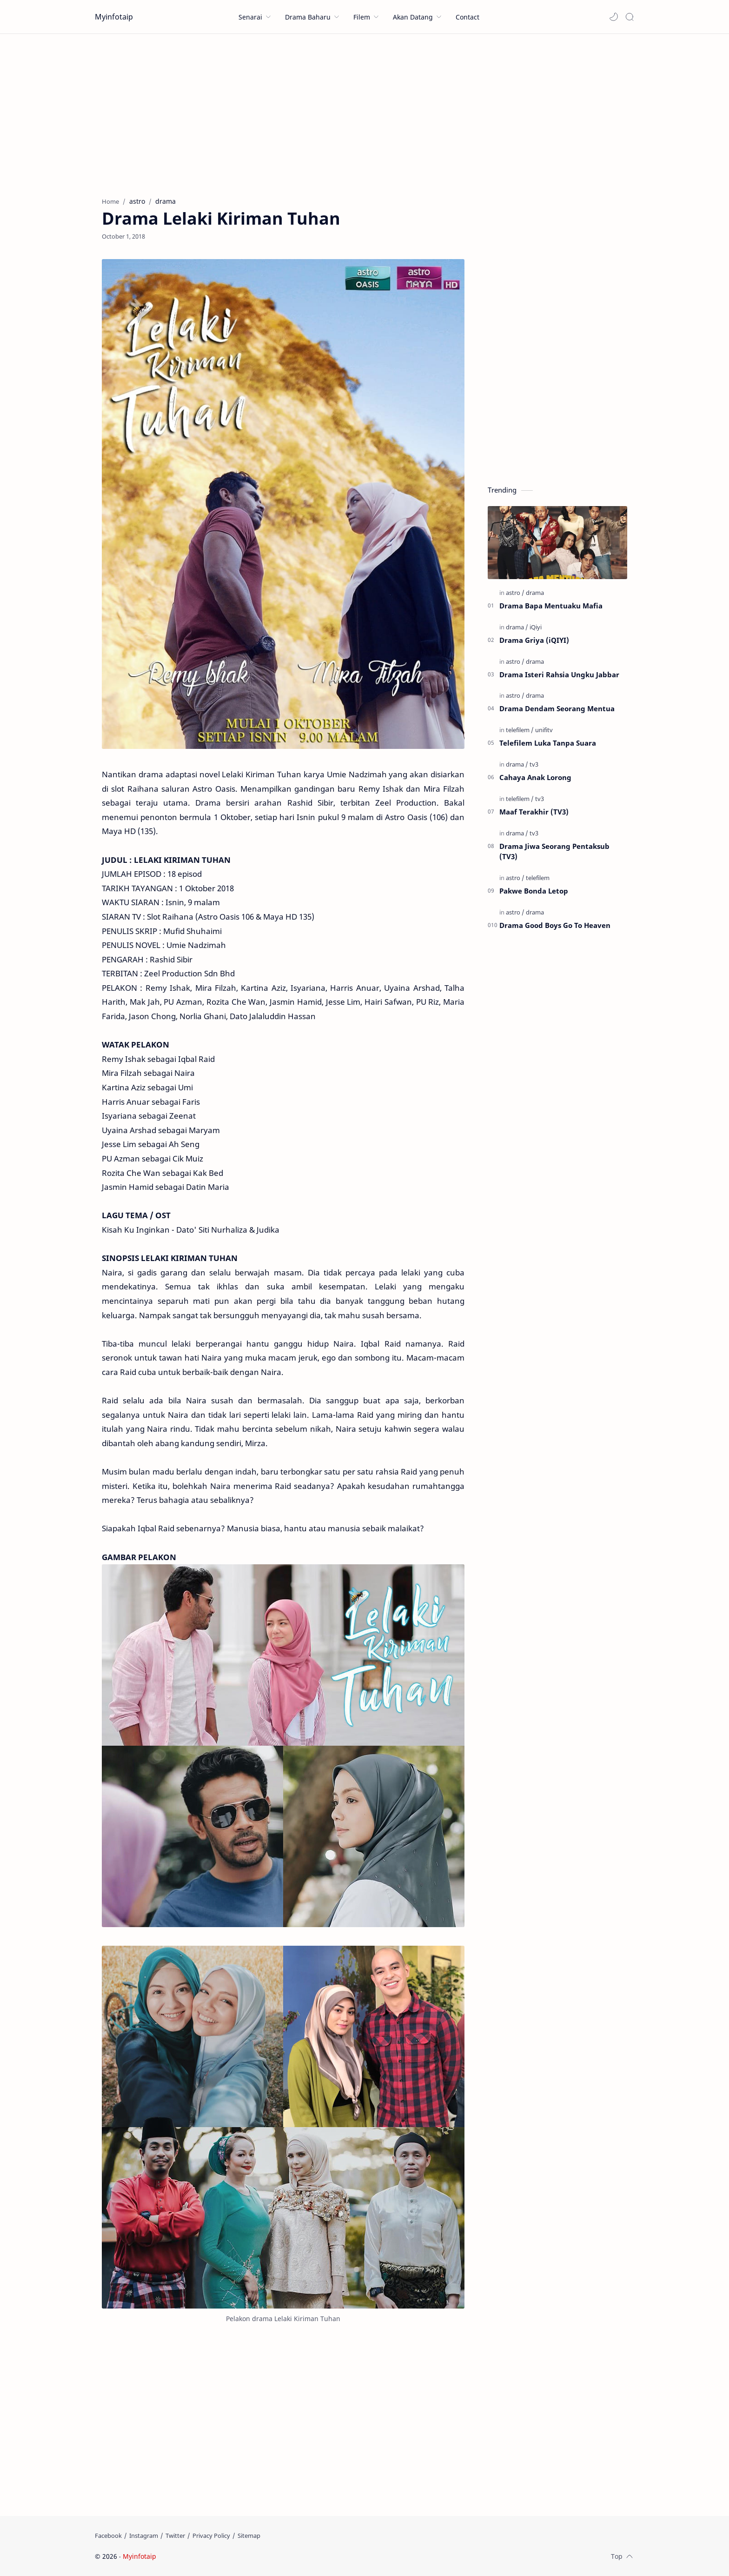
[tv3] (534, 764)
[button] (614, 17)
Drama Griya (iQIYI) (534, 640)
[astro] (515, 592)
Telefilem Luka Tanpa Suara (547, 742)
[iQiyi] (536, 627)
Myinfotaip (114, 17)
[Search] (629, 17)
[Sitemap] (249, 2535)
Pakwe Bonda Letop (533, 890)
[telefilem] (520, 730)
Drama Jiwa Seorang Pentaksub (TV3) (554, 851)
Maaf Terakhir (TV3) (534, 811)
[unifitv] (544, 730)
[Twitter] (175, 2535)
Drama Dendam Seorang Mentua (557, 708)
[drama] (535, 592)
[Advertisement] (364, 113)
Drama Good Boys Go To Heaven (554, 925)
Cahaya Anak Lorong (535, 777)
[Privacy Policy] (211, 2535)
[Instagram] (143, 2535)
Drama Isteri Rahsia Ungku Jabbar (559, 674)
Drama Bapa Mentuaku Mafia (551, 605)
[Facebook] (108, 2535)
